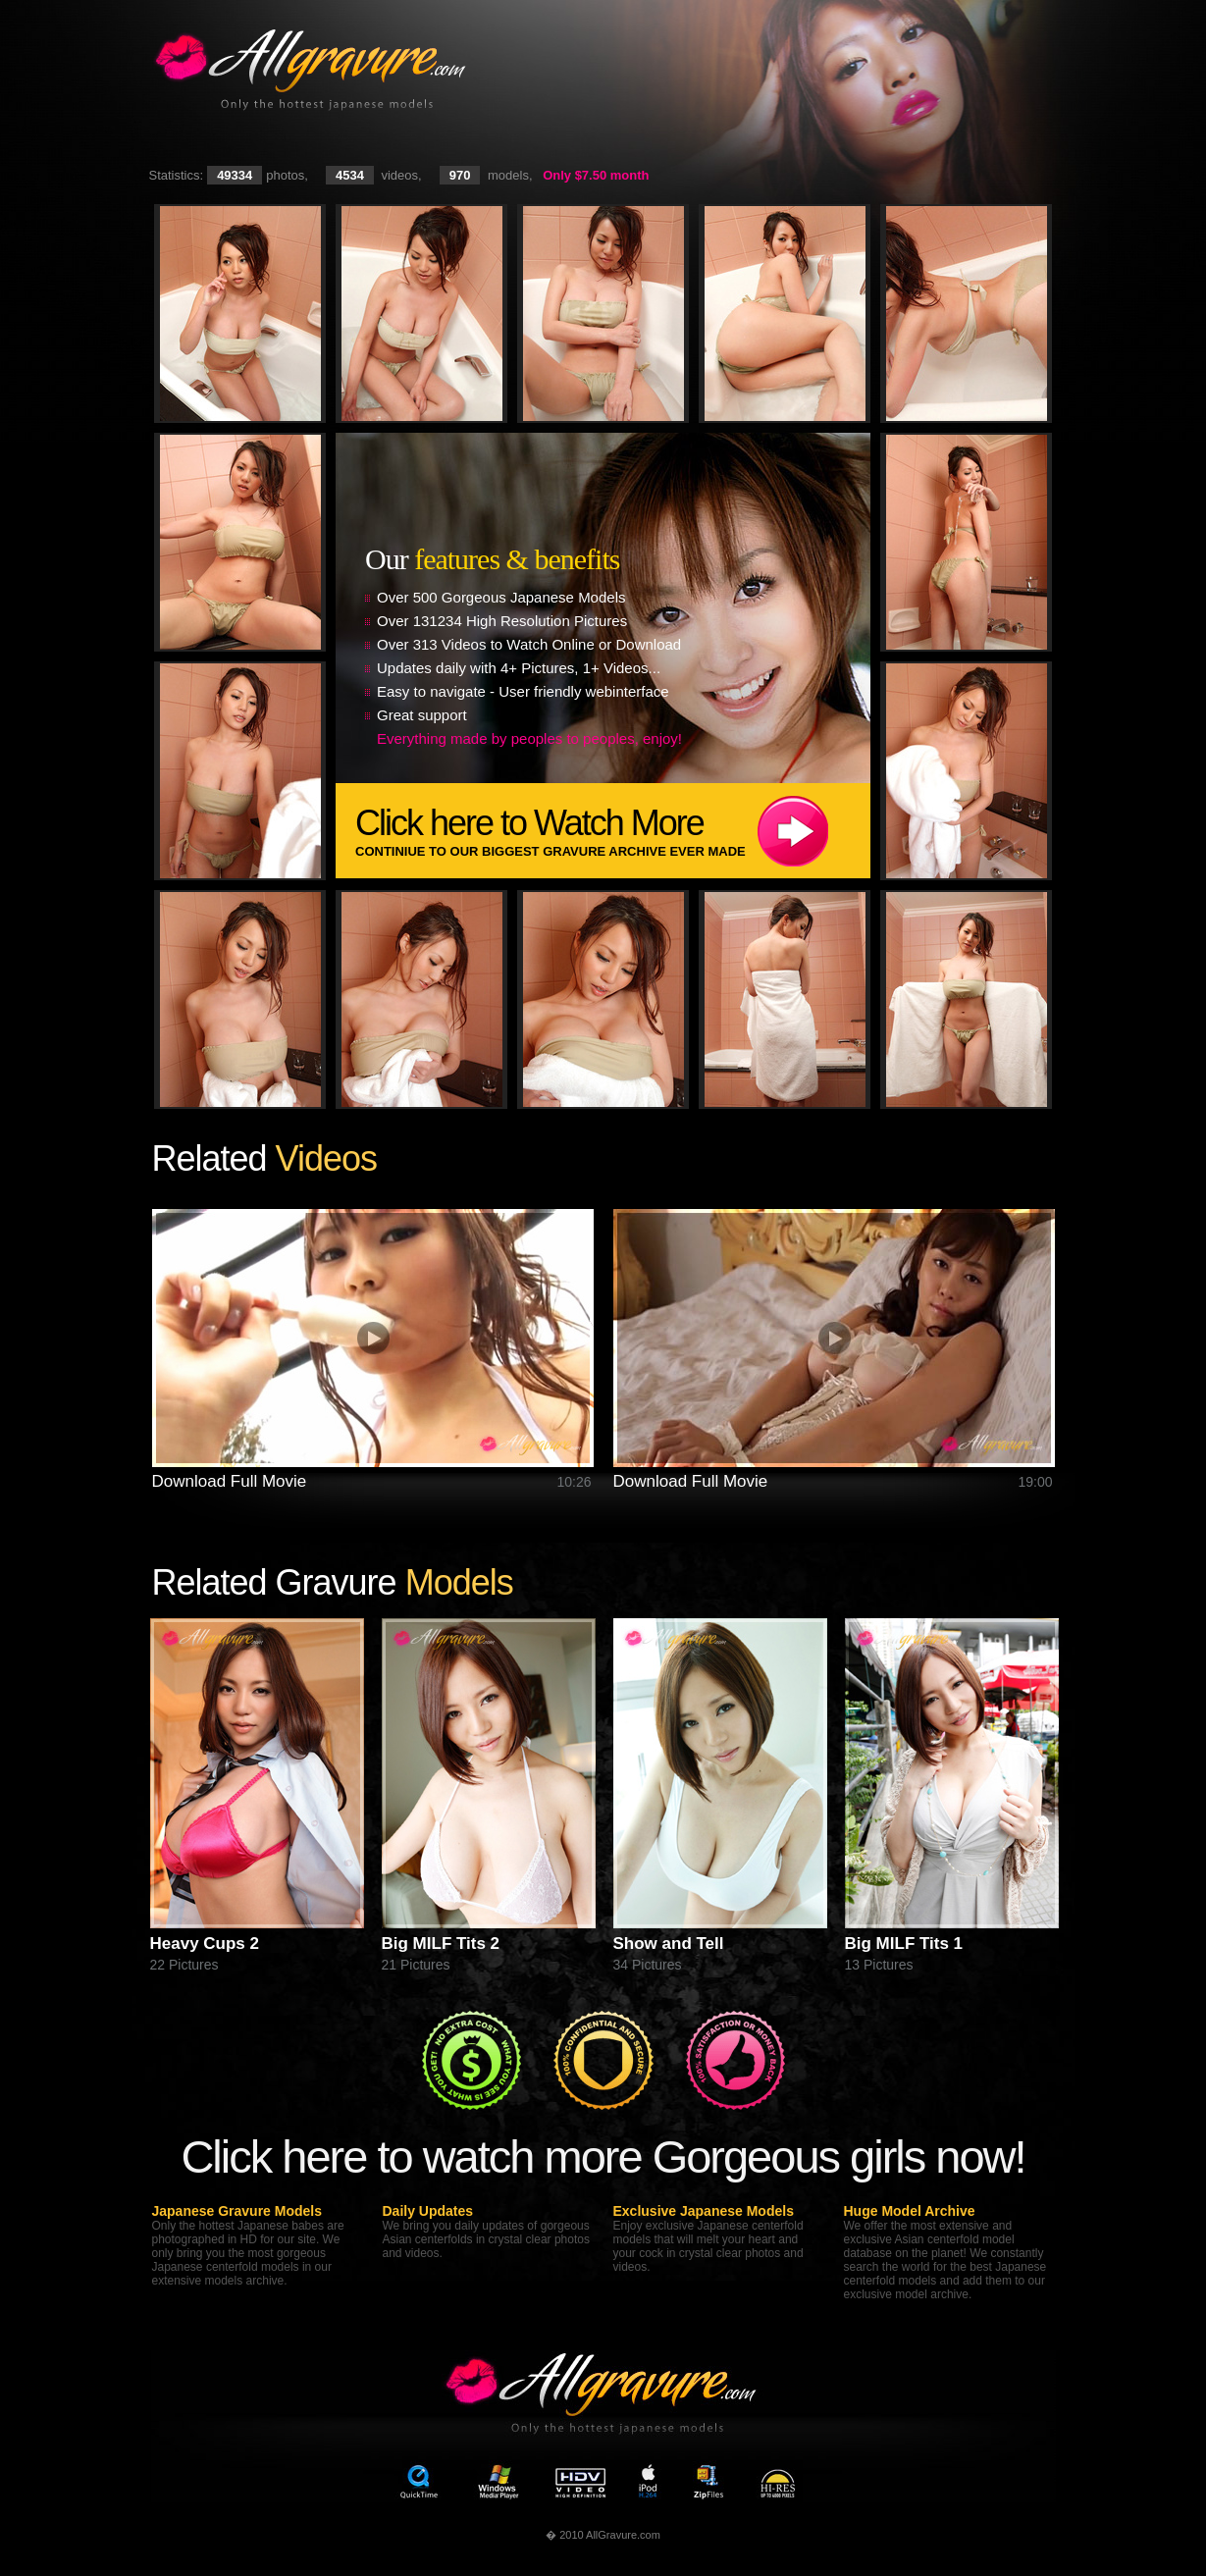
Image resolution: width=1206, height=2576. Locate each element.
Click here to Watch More (612, 831)
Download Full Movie (229, 1481)
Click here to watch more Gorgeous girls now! (602, 2156)
